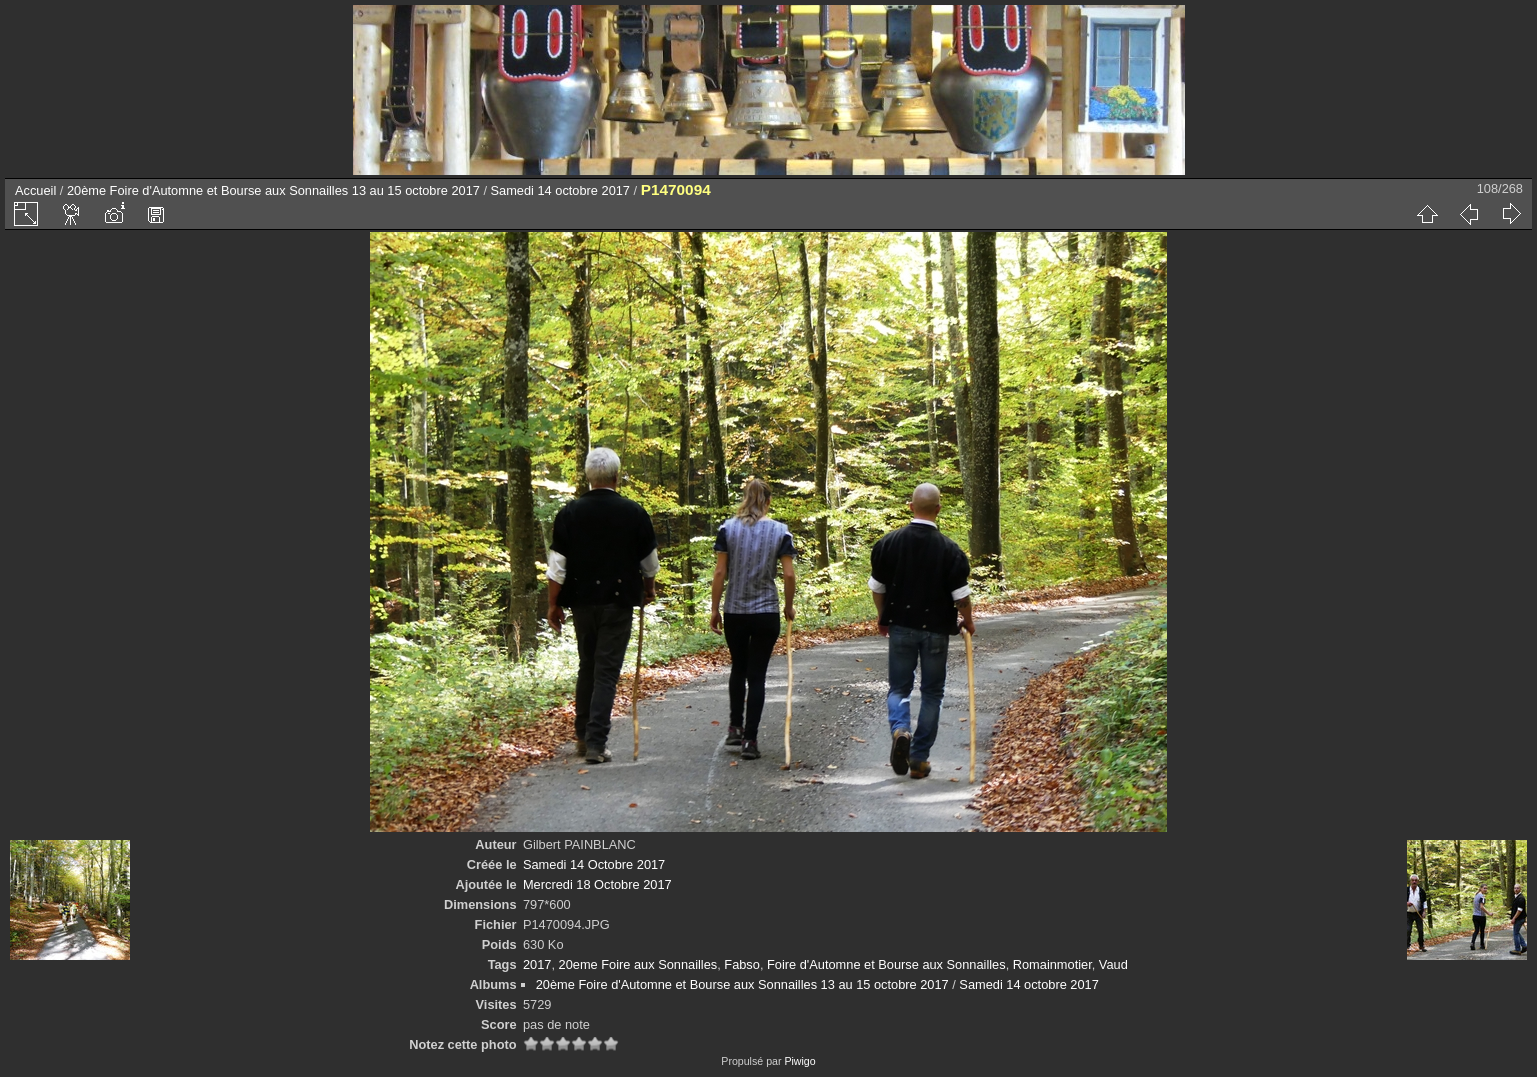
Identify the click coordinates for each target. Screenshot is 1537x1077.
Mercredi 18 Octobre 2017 (597, 884)
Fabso (742, 964)
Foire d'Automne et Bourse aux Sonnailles (886, 964)
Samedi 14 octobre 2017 (560, 190)
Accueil (35, 190)
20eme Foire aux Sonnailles (638, 964)
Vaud (1113, 964)
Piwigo (799, 1061)
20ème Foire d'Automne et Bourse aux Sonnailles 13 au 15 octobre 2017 (273, 190)
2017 (537, 964)
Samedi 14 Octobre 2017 (594, 864)
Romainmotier (1052, 964)
